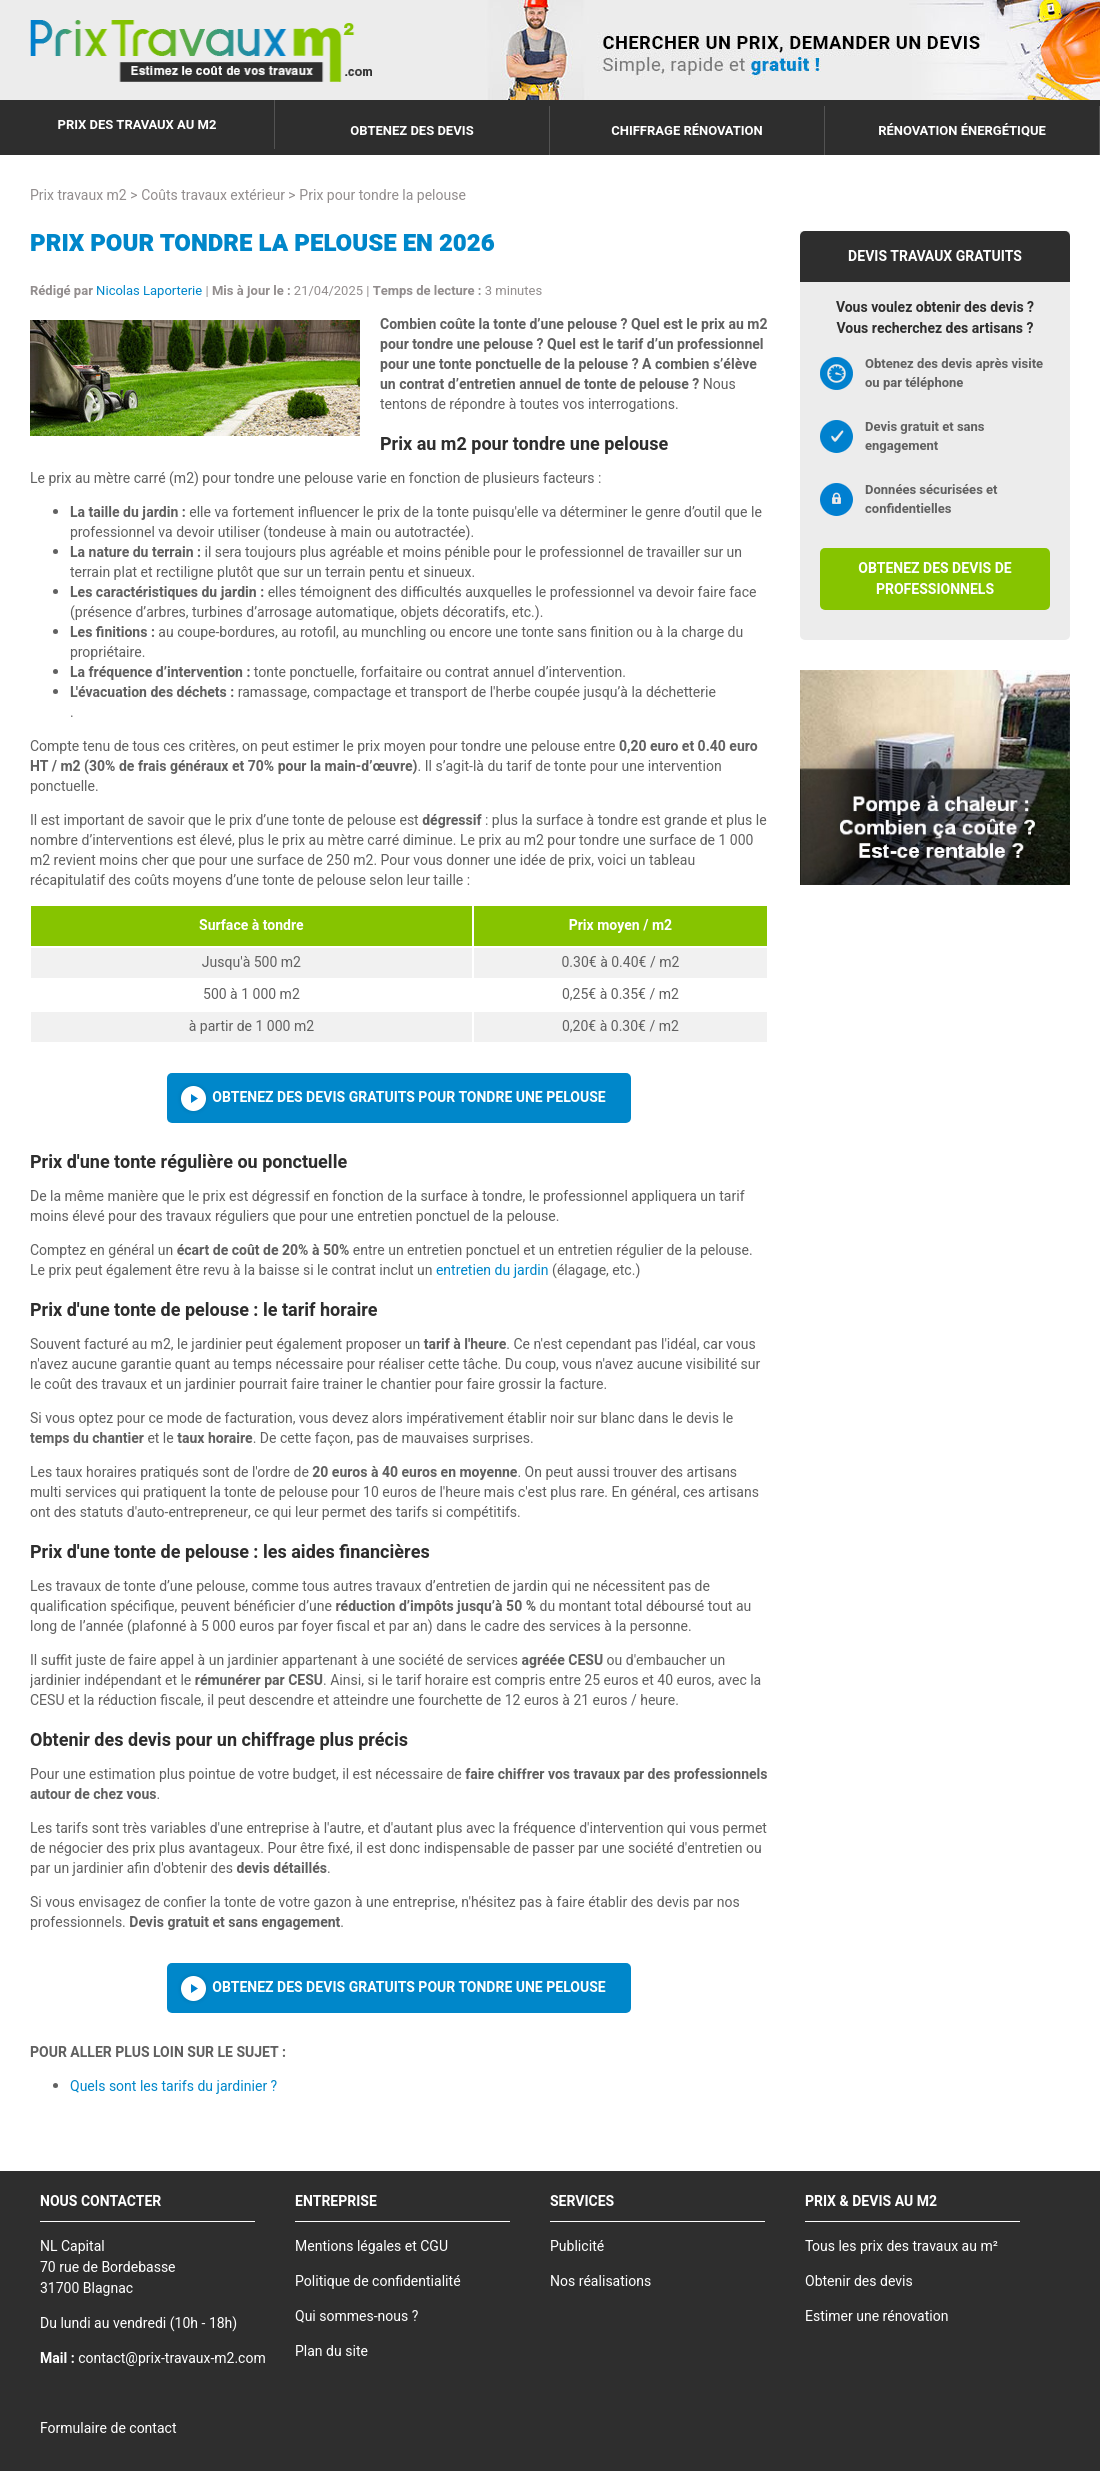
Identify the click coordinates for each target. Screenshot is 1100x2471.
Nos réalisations (600, 2281)
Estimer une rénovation (876, 2316)
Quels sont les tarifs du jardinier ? (173, 2086)
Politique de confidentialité (378, 2281)
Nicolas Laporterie (149, 290)
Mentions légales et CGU (371, 2246)
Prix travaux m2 (78, 195)
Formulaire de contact (108, 2428)
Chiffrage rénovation (687, 130)
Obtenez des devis (411, 130)
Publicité (577, 2246)
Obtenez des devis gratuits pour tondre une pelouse (408, 1097)
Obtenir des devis (859, 2281)
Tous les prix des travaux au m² (901, 2246)
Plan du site (331, 2351)
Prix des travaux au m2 (137, 124)
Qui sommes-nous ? (356, 2316)
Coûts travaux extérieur (213, 195)
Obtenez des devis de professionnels (934, 579)
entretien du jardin (492, 1270)
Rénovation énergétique (962, 130)
